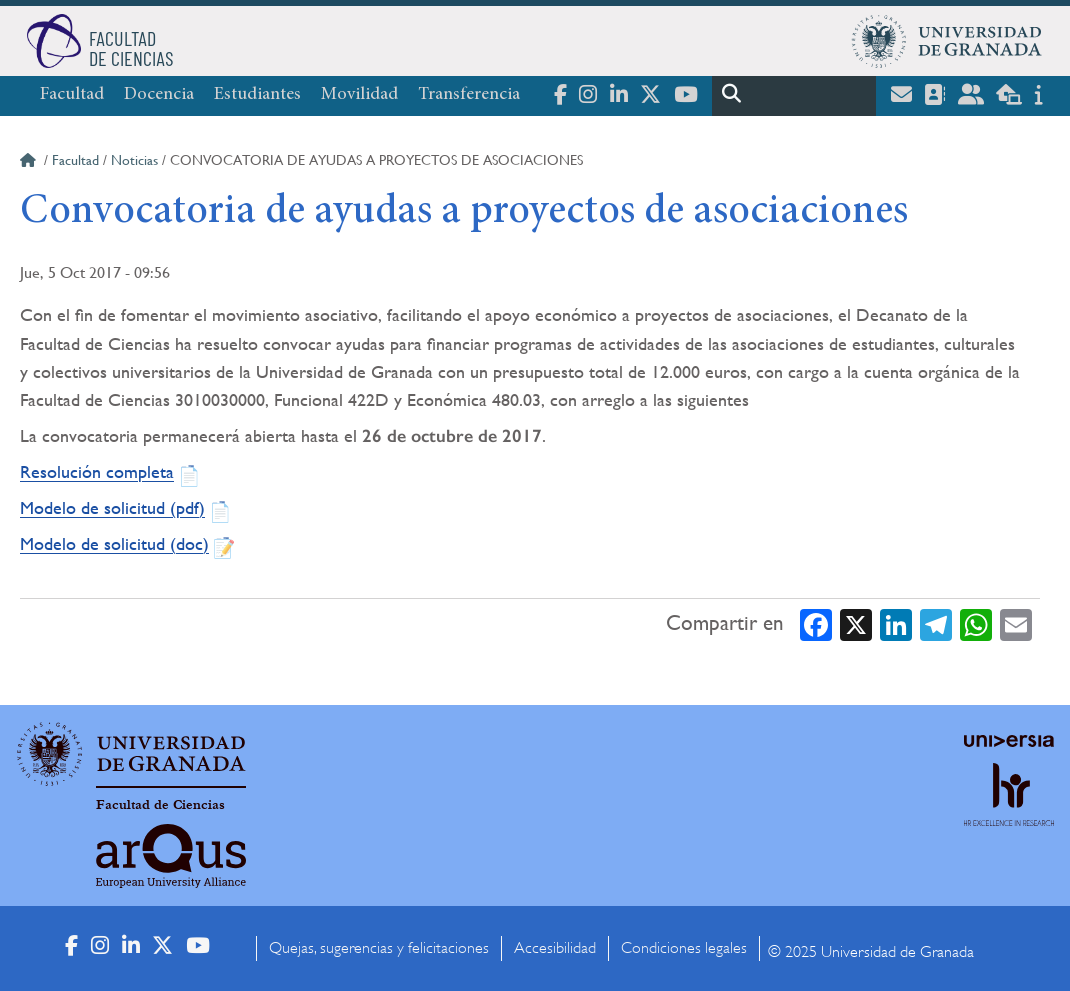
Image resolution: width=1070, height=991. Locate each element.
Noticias (134, 160)
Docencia (159, 95)
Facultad (72, 95)
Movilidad (359, 95)
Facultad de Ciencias (160, 805)
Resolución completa (97, 471)
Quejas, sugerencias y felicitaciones (379, 948)
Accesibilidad (555, 948)
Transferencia (469, 95)
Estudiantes (257, 95)
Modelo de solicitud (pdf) (112, 507)
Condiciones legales (684, 948)
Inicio (30, 163)
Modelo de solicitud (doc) (114, 543)
